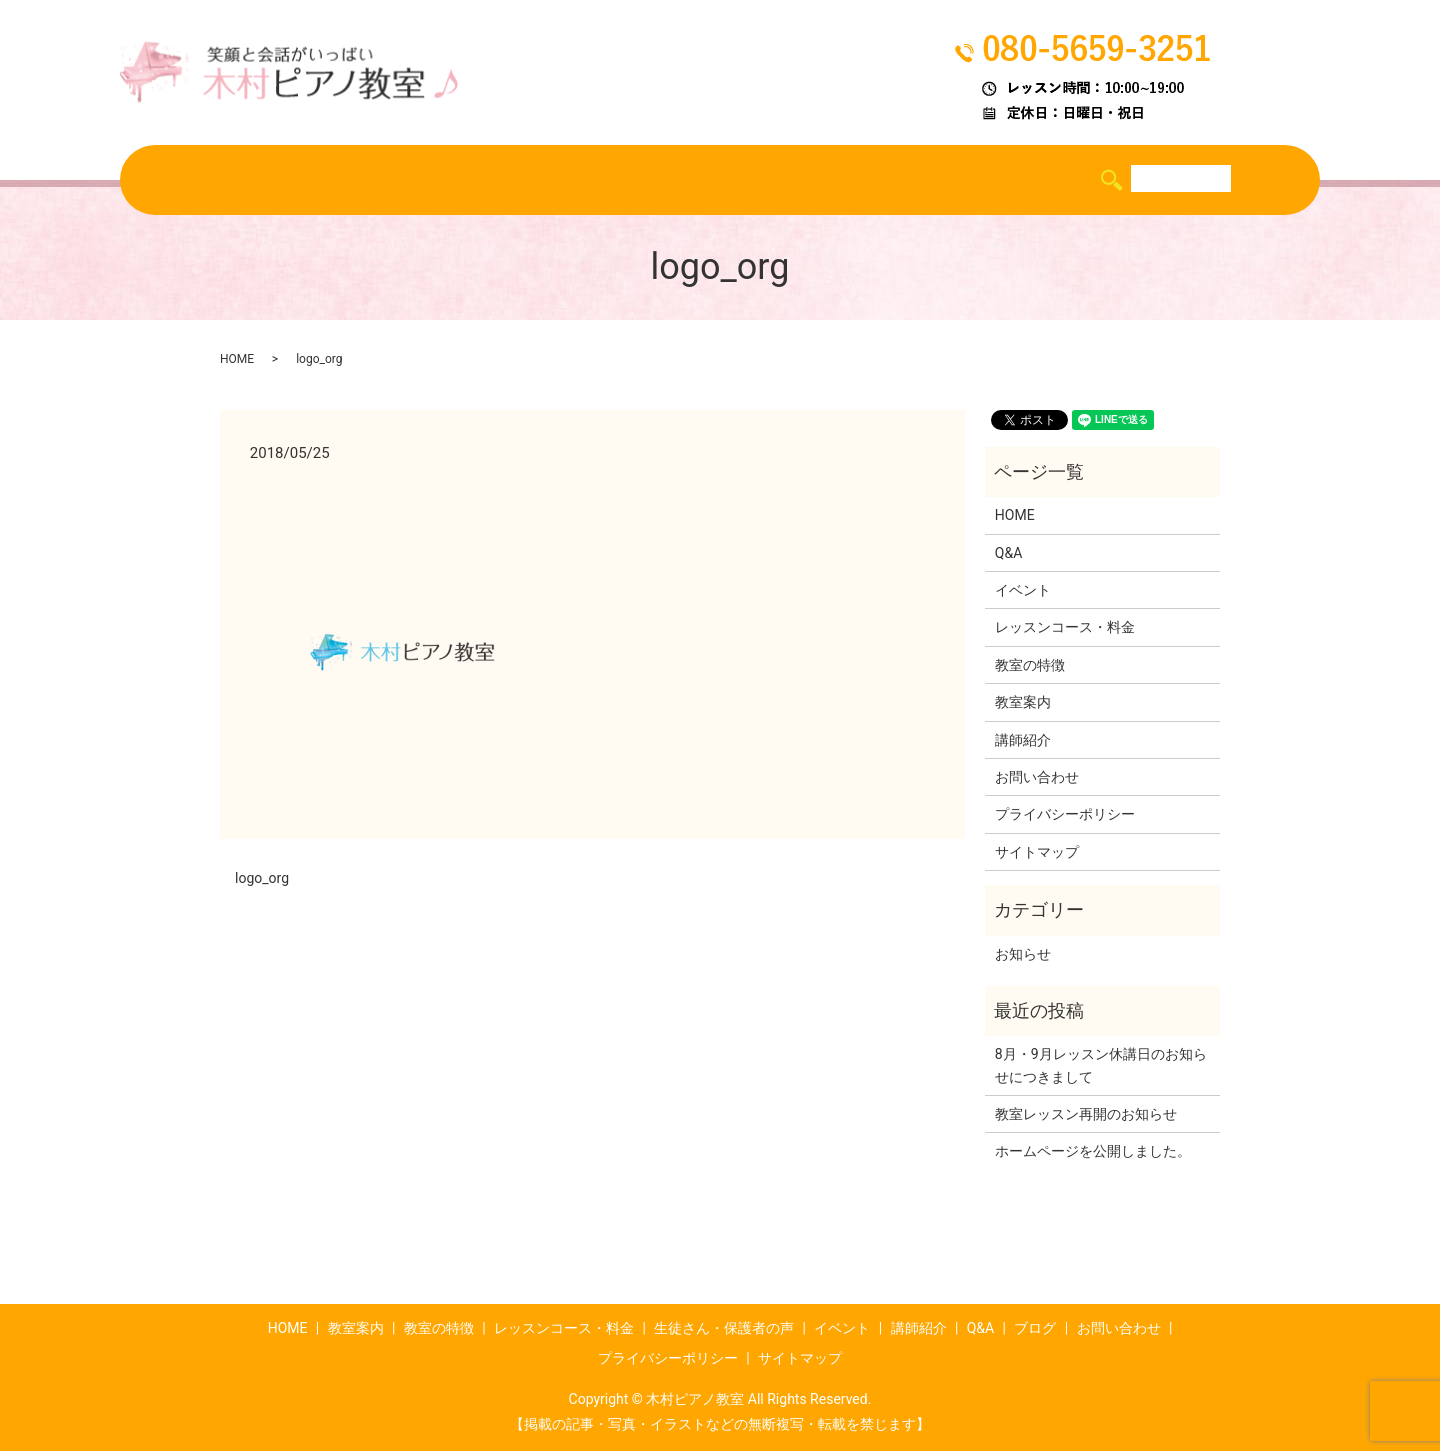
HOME (210, 181)
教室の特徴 (388, 181)
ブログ (1078, 181)
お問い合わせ (1037, 781)
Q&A (1011, 181)
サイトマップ (1037, 856)
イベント (846, 181)
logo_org (262, 882)
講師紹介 (936, 181)
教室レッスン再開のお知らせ (1086, 1118)
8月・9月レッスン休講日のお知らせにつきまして (1101, 1069)
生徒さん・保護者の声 (711, 181)
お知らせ (1023, 958)
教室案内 (291, 181)
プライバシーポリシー (1065, 818)
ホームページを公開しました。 (1093, 1156)
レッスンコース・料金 (531, 181)
